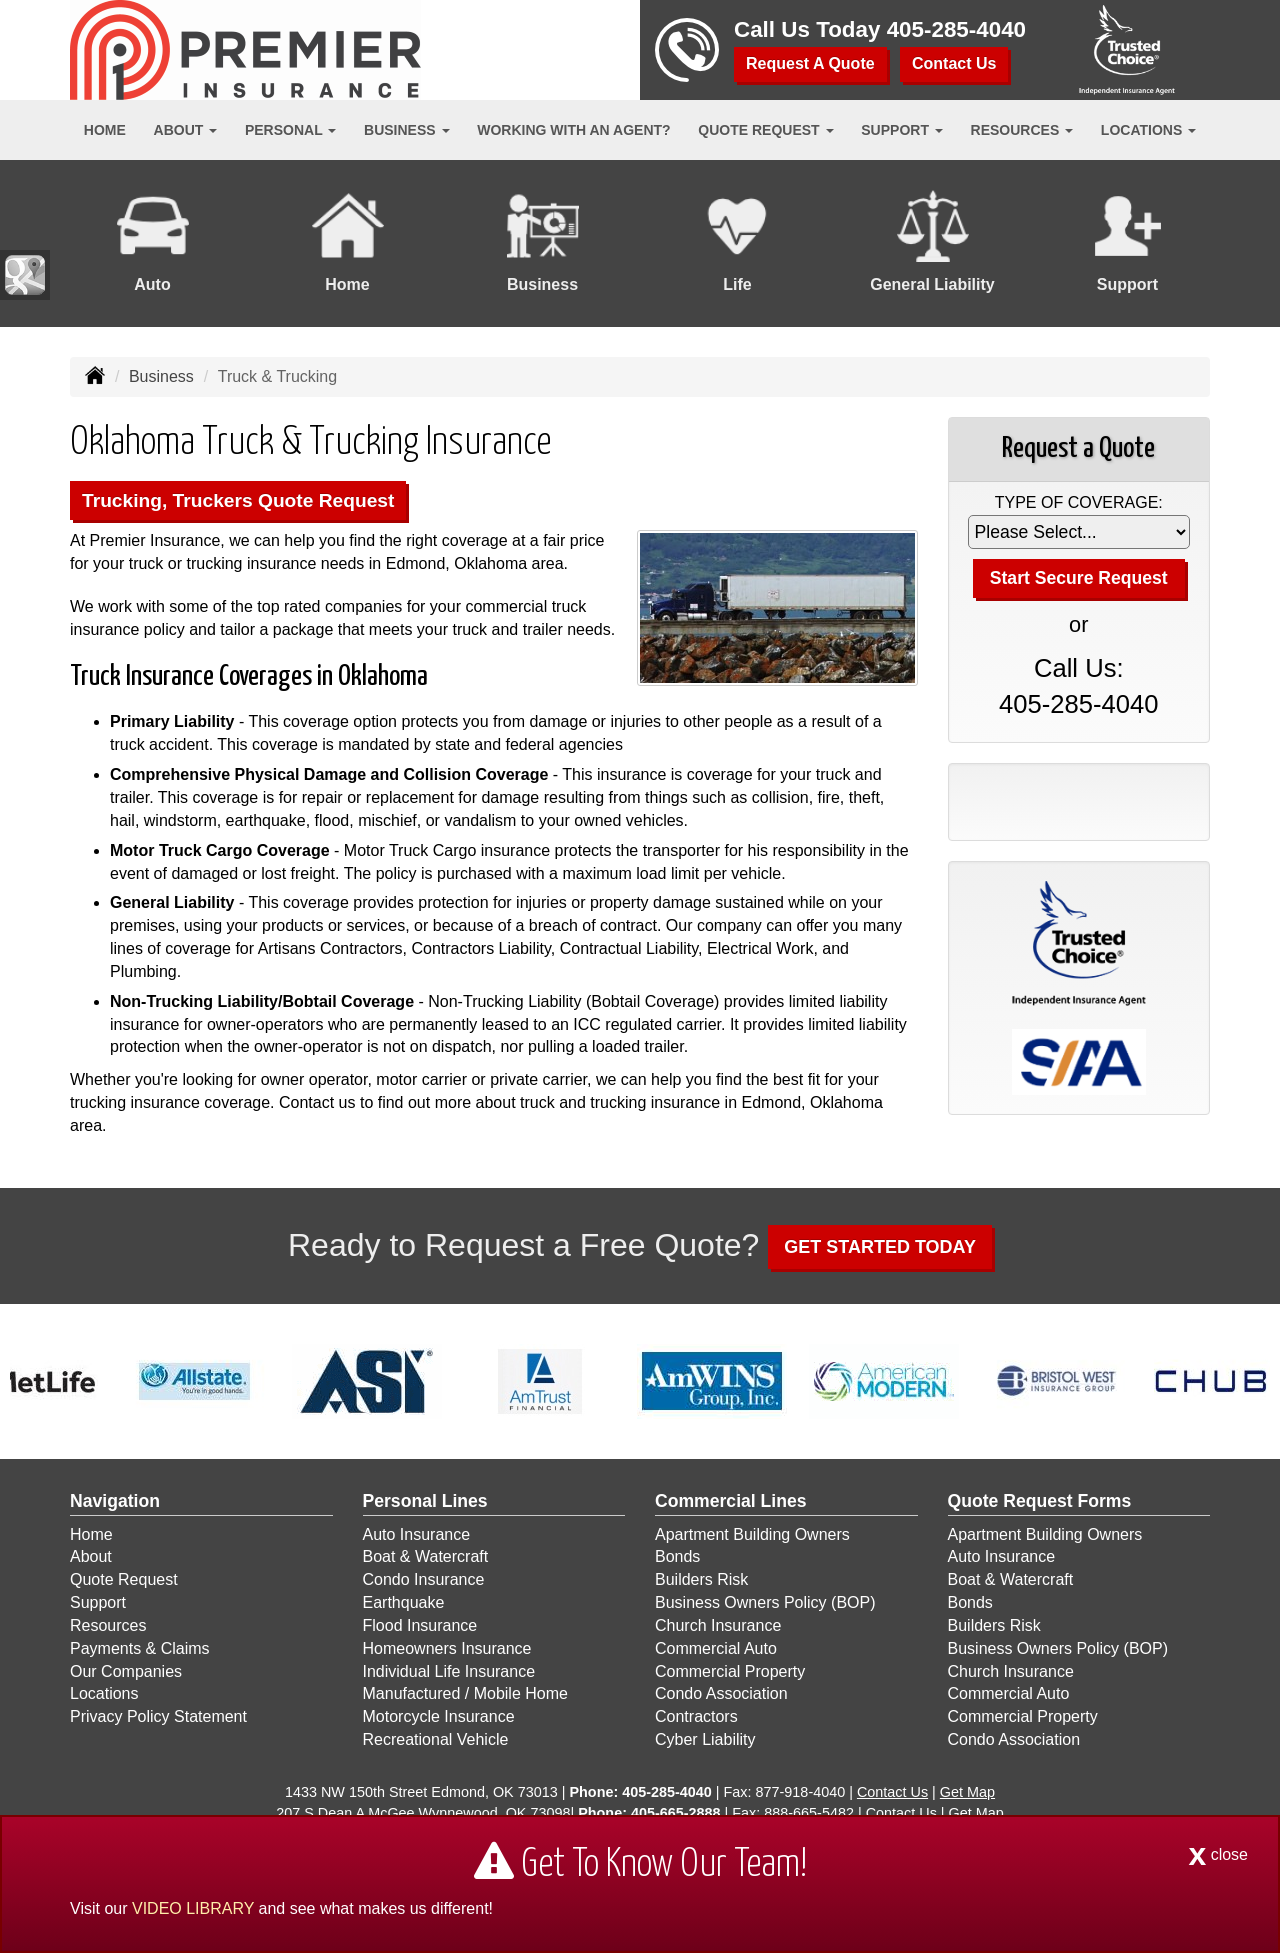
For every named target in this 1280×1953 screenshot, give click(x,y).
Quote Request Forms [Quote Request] (1040, 1501)
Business (161, 376)
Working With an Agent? (573, 130)
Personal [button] (290, 130)
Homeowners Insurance (447, 1648)
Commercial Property (730, 1671)
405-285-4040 (956, 29)
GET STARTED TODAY (880, 1247)
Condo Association (721, 1693)
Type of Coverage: (1079, 502)
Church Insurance (718, 1625)
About (91, 1556)
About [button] (186, 130)
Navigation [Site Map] (115, 1501)
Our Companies (126, 1671)
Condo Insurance (424, 1579)
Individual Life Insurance (449, 1671)
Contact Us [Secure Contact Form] (892, 1792)
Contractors (696, 1716)
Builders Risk (701, 1579)
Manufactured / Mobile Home (465, 1693)
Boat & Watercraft (426, 1556)
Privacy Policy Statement (158, 1716)
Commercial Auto (716, 1648)
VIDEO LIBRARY (193, 1908)
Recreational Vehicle (436, 1739)
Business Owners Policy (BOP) (765, 1602)
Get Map (967, 1792)
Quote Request (124, 1579)
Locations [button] (1148, 130)
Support (98, 1602)
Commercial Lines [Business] (731, 1501)
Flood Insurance (420, 1625)
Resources (108, 1625)
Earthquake (404, 1602)
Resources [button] (1022, 130)
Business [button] (406, 130)
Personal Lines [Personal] (425, 1501)
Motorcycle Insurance (439, 1716)
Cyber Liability (705, 1739)
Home (105, 130)
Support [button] (902, 130)
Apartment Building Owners (752, 1534)
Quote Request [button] (765, 130)
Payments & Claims (140, 1648)
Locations (104, 1693)
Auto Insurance (417, 1534)
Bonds (677, 1556)
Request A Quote (810, 63)
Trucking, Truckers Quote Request (238, 500)
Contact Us (954, 63)
